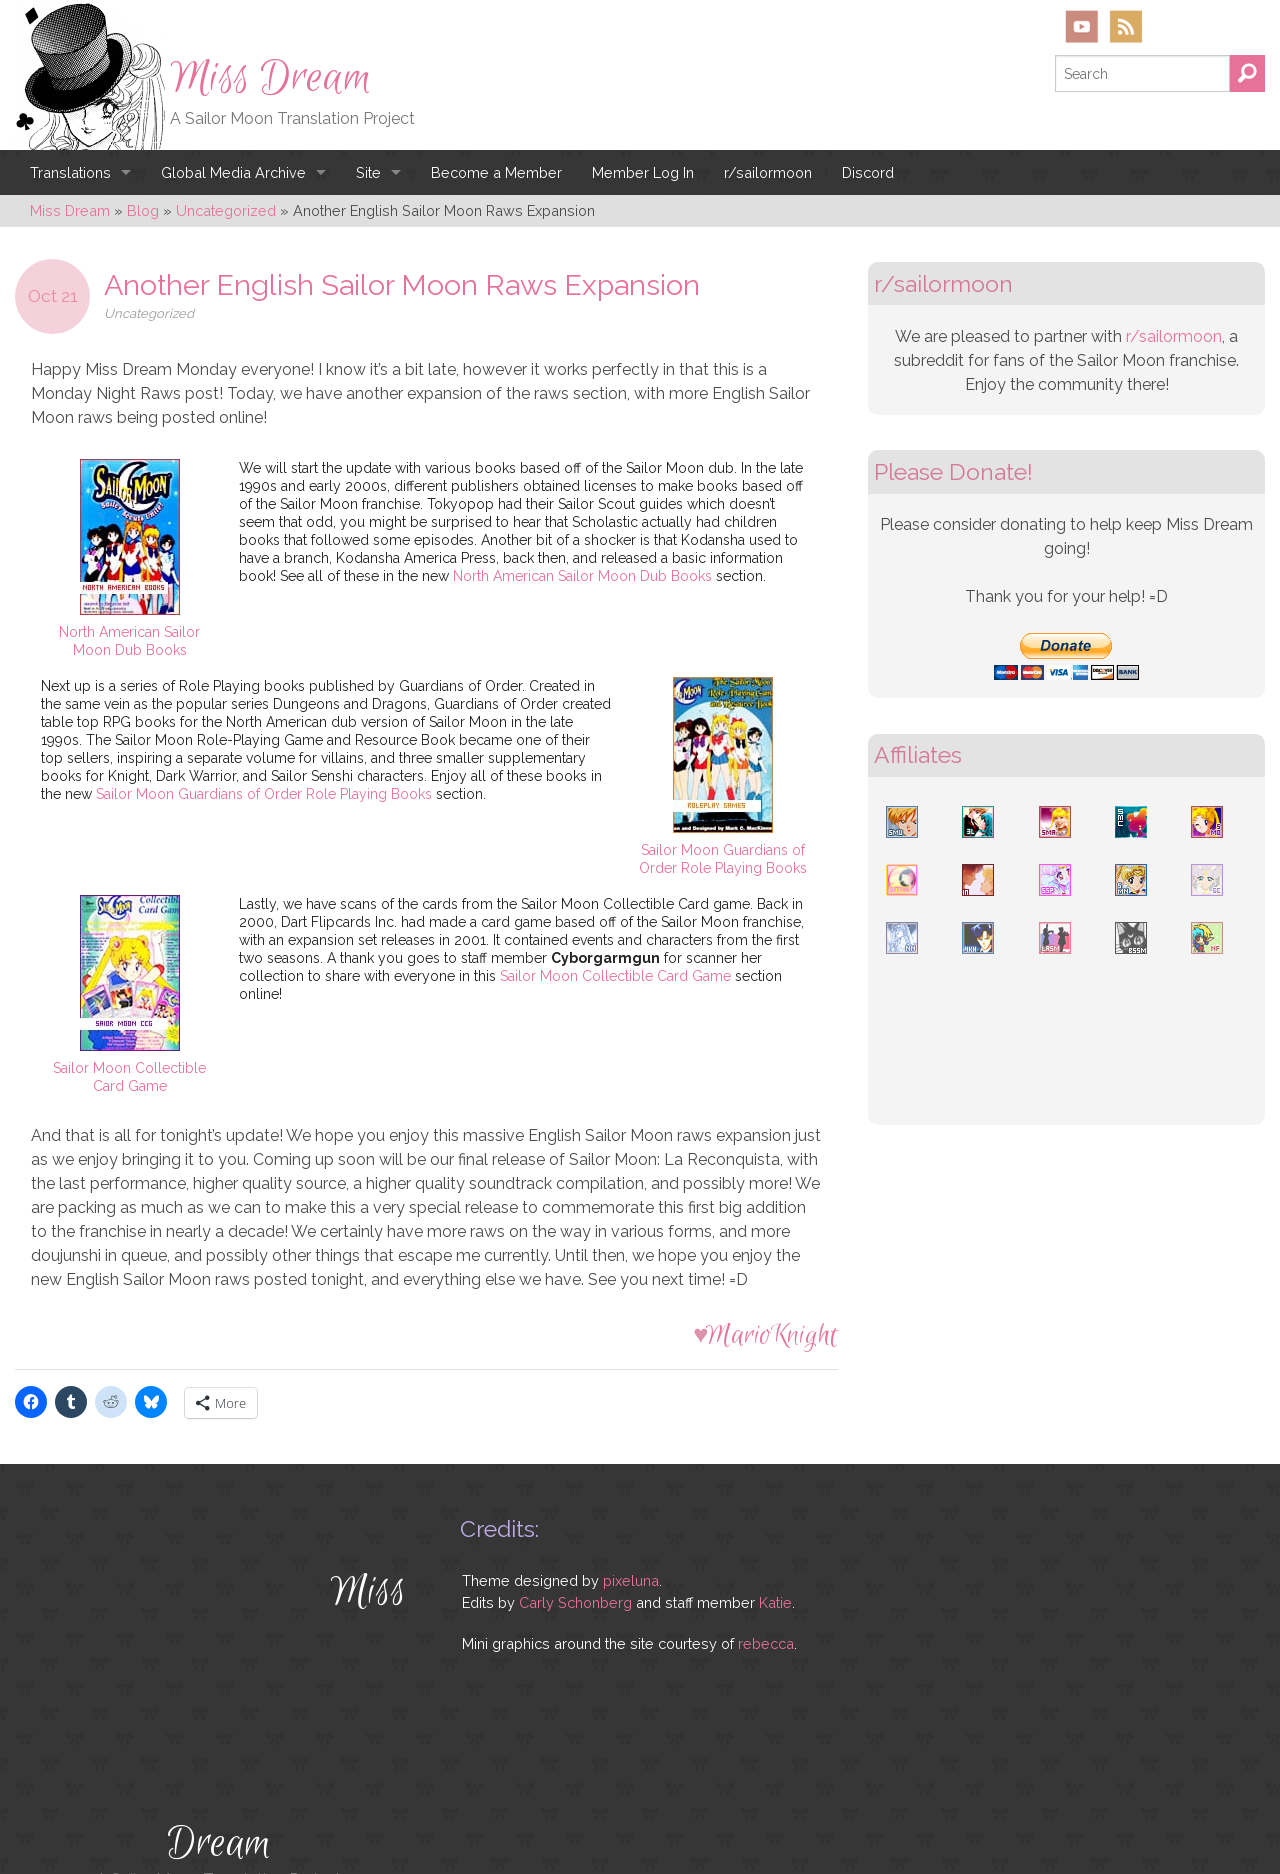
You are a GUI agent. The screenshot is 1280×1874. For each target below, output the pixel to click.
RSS (1125, 26)
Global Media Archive (233, 172)
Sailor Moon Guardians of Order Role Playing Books (264, 794)
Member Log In (643, 172)
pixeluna (631, 1580)
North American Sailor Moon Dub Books (582, 576)
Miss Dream (271, 78)
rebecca (766, 1643)
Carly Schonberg (575, 1602)
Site (368, 172)
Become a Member (496, 172)
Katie (775, 1602)
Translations (70, 172)
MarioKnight (771, 1335)
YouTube (1082, 26)
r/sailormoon (768, 172)
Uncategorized (149, 313)
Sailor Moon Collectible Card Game (615, 976)
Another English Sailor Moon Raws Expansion (402, 285)
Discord (868, 172)
